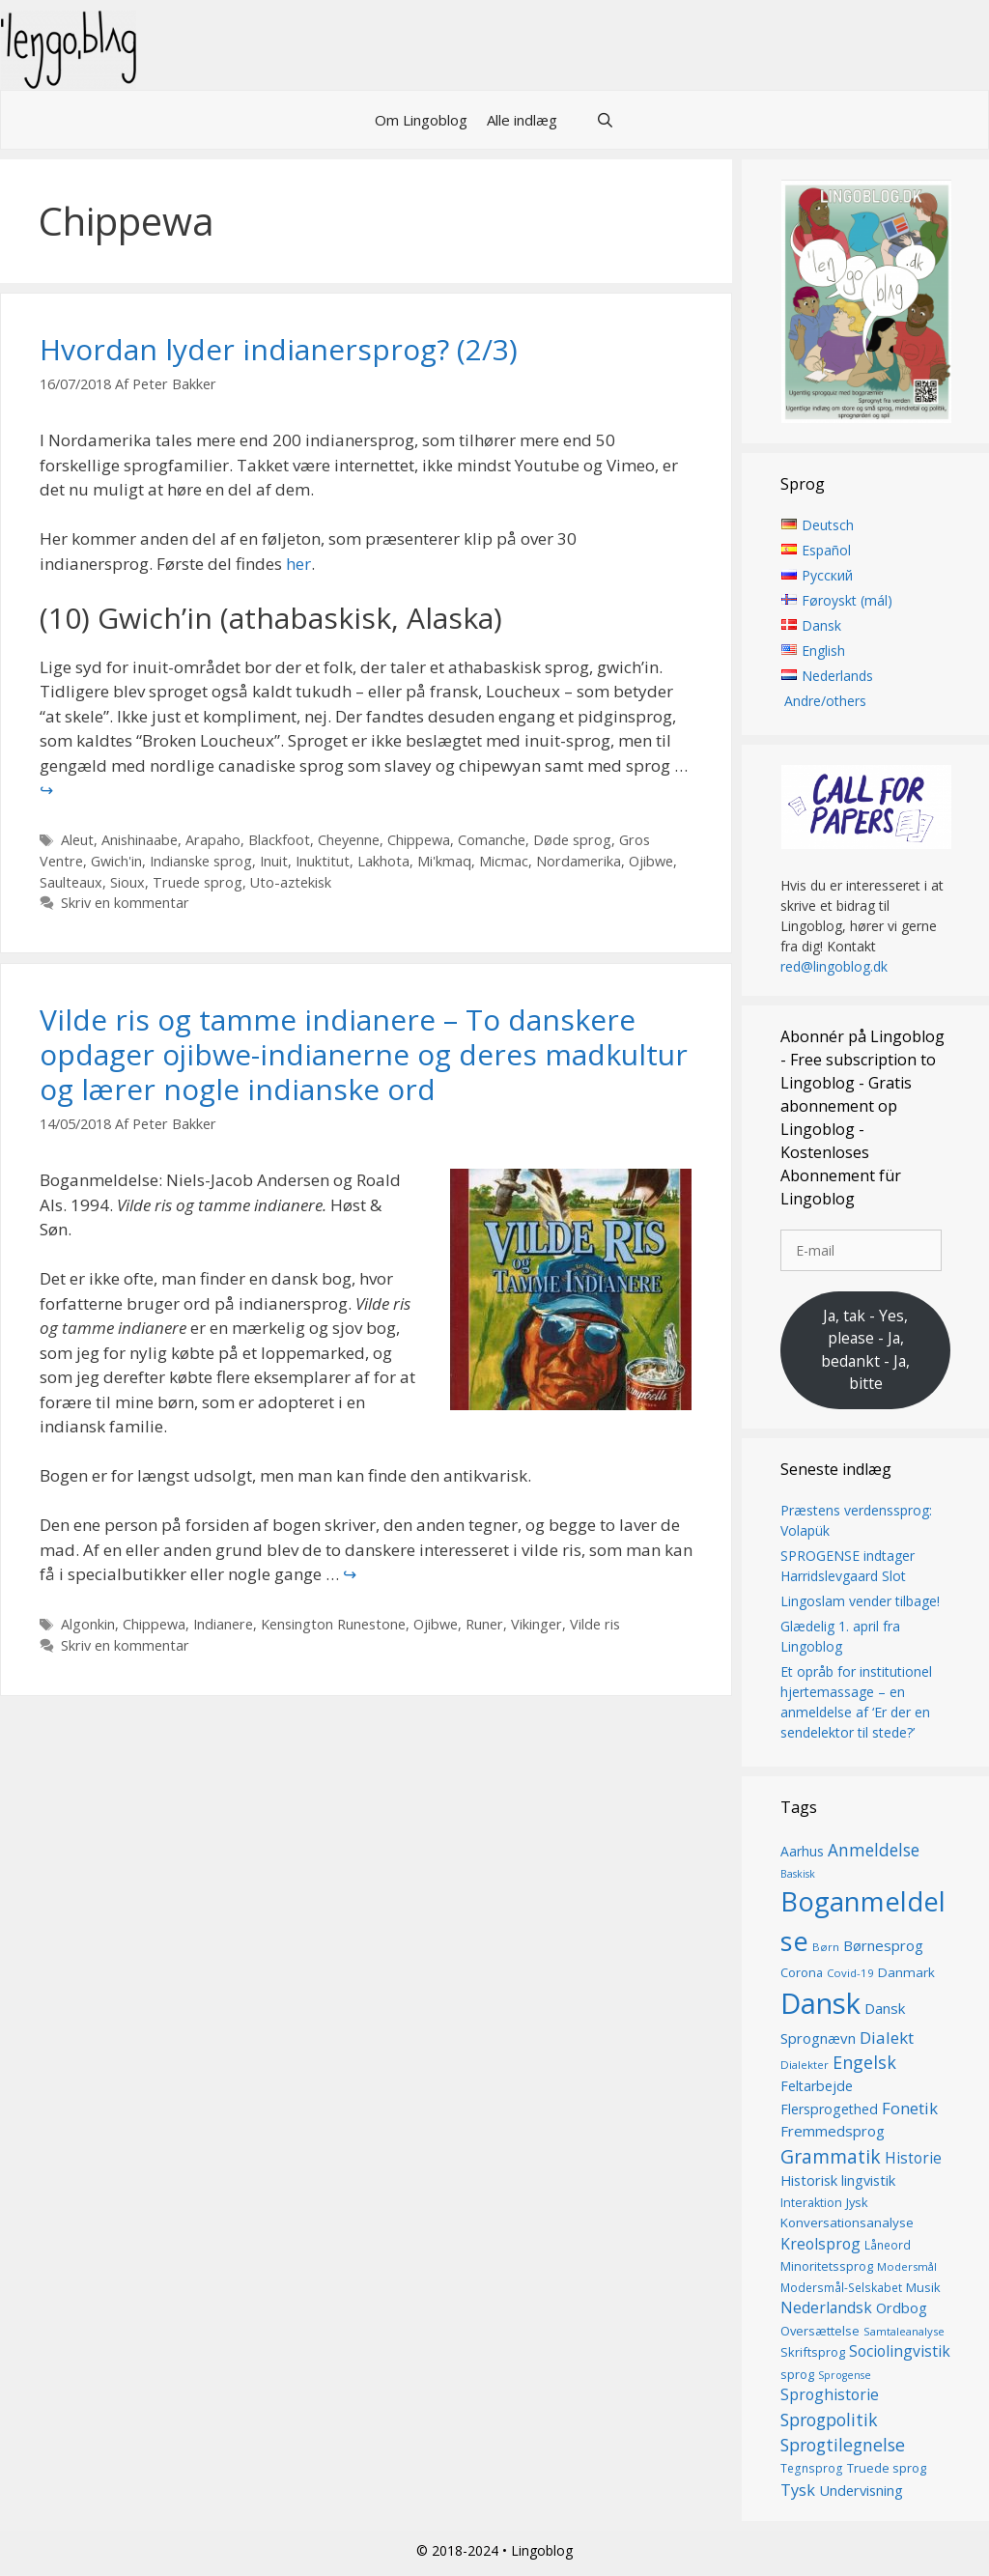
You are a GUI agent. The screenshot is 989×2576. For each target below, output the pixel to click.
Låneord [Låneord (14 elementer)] (887, 2245)
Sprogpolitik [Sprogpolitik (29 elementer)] (829, 2419)
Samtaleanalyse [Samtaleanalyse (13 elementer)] (904, 2331)
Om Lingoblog (421, 119)
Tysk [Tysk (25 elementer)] (797, 2490)
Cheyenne (349, 840)
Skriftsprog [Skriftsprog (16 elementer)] (812, 2352)
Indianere (223, 1624)
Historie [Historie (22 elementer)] (913, 2158)
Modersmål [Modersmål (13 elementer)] (907, 2266)
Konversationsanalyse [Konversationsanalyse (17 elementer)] (847, 2223)
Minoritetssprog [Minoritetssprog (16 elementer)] (826, 2266)
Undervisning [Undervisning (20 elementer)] (861, 2490)
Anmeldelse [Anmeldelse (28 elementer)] (873, 1850)
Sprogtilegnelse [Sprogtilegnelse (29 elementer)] (842, 2444)
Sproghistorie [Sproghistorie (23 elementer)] (829, 2394)
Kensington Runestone (333, 1624)
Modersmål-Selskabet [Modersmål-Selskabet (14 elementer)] (841, 2287)
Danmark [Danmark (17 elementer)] (906, 1972)
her (298, 563)
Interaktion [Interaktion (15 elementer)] (811, 2202)
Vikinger (536, 1624)
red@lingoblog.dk (834, 966)
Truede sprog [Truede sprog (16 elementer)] (886, 2468)
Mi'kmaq (444, 861)
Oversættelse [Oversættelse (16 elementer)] (820, 2330)
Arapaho (212, 840)
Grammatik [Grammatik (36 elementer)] (830, 2156)
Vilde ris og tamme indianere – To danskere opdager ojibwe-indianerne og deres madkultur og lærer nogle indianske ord (364, 1054)
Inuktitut (323, 861)
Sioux (127, 882)
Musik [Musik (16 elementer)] (923, 2287)
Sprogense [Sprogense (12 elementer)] (844, 2375)
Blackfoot (279, 840)
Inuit (274, 861)
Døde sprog (572, 840)
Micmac (503, 861)
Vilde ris (595, 1624)
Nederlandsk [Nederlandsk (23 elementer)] (826, 2307)
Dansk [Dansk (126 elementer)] (820, 2003)
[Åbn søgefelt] (605, 120)
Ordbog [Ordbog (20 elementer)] (901, 2307)
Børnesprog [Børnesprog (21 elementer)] (883, 1946)
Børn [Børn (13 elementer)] (825, 1947)
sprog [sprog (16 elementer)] (797, 2374)
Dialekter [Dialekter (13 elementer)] (804, 2064)
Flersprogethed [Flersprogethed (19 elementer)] (829, 2110)
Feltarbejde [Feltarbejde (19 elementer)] (816, 2086)
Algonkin (88, 1624)
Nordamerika (578, 861)
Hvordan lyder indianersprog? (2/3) (279, 349)
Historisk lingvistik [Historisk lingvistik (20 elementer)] (837, 2180)
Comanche (491, 840)
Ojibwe (651, 861)
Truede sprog (197, 882)
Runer (484, 1624)
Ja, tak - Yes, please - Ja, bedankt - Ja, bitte (865, 1350)
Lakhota (383, 861)
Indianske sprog (201, 861)
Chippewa (418, 840)
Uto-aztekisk (290, 882)
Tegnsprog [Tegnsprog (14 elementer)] (811, 2469)
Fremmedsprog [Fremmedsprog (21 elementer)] (832, 2131)
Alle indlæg (522, 119)
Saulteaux (71, 882)
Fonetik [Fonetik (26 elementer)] (910, 2109)
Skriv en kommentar (125, 902)
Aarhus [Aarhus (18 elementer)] (802, 1851)
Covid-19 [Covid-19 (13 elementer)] (850, 1973)
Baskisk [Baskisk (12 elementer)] (797, 1875)
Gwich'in (116, 861)
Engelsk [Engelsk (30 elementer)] (864, 2062)
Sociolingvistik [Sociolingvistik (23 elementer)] (899, 2351)
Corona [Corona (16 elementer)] (801, 1972)
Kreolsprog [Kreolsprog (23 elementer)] (820, 2243)
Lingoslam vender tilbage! (860, 1601)
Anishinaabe (139, 840)
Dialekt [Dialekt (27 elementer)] (887, 2037)
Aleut (77, 840)
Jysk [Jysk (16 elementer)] (857, 2202)
